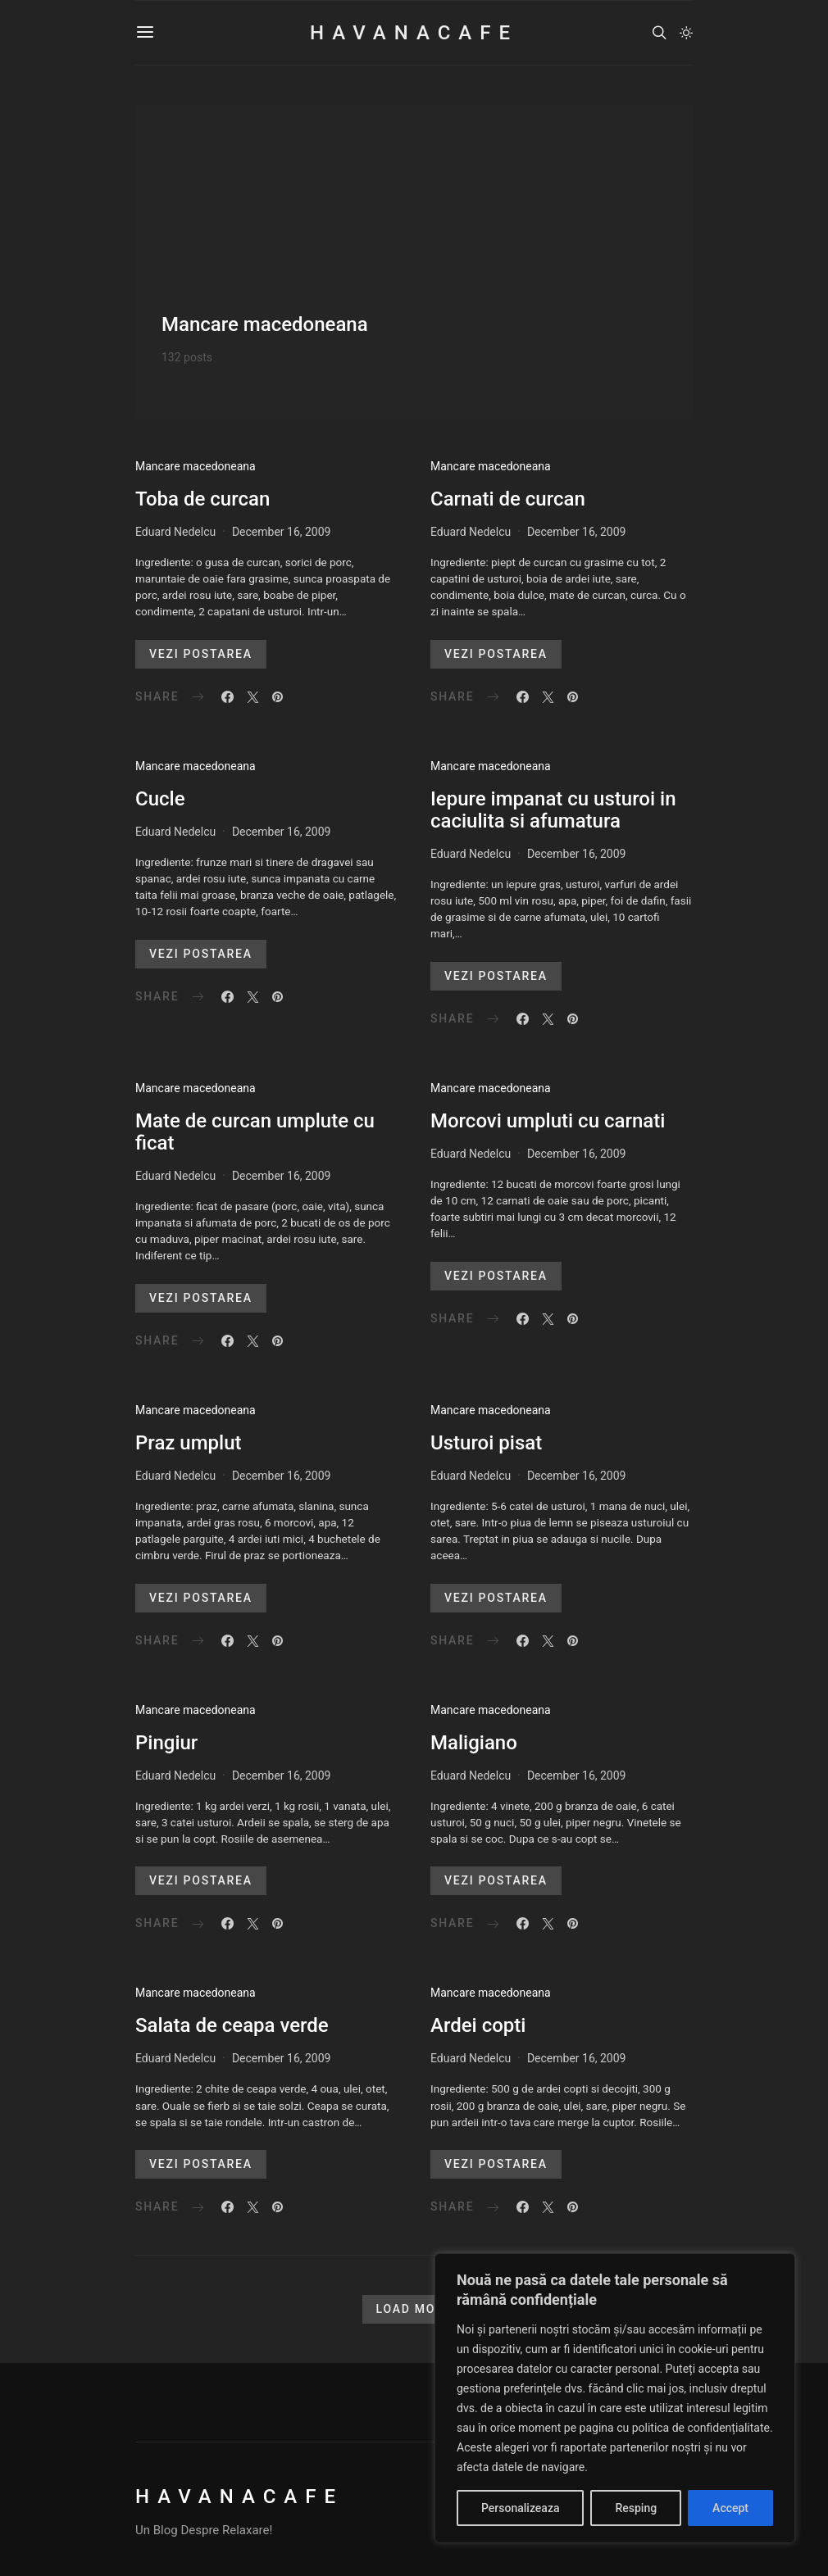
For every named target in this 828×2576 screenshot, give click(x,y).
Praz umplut (188, 1442)
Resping (636, 2508)
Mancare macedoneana (195, 466)
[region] (614, 2398)
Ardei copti (477, 2025)
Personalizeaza (520, 2508)
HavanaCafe (414, 32)
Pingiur (166, 1742)
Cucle (160, 798)
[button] (686, 32)
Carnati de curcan (507, 499)
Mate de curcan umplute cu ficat (255, 1131)
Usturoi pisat (486, 1442)
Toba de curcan (202, 499)
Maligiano (473, 1742)
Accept (730, 2508)
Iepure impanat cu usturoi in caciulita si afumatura (553, 809)
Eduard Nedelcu (175, 531)
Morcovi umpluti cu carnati (547, 1120)
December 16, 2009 (281, 531)
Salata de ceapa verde (232, 2025)
